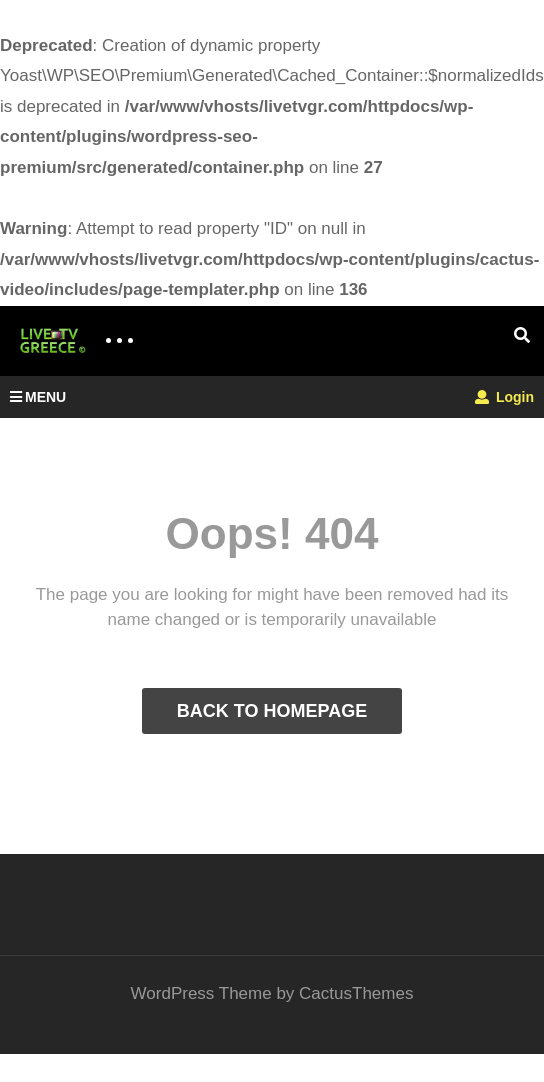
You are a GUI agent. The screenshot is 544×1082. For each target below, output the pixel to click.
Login (504, 397)
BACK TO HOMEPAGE (272, 711)
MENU (38, 397)
